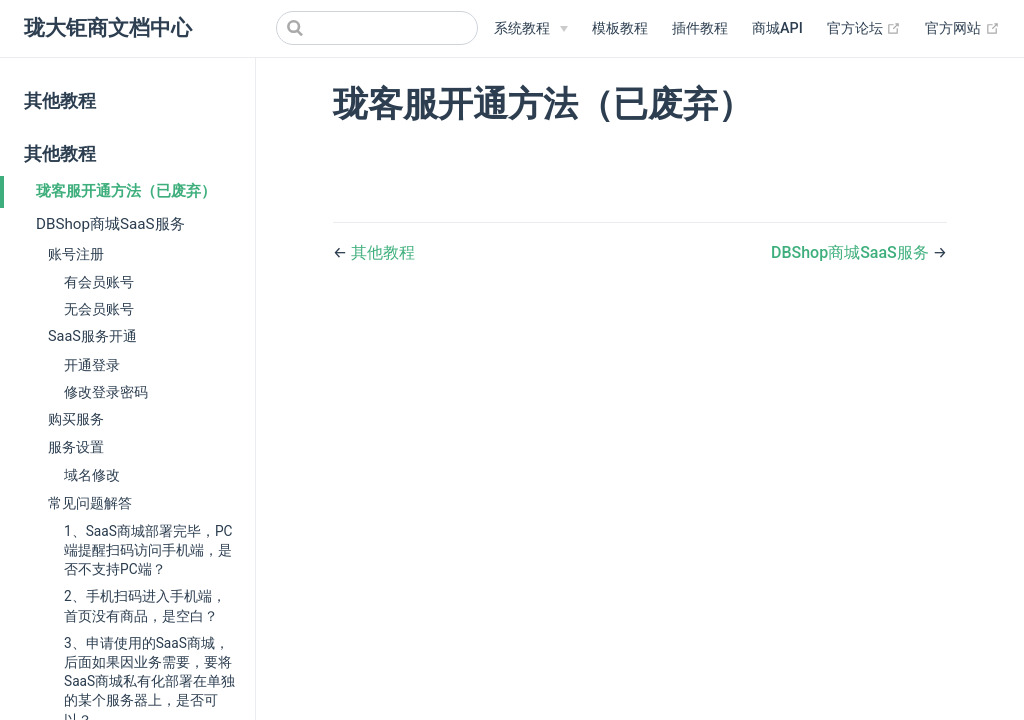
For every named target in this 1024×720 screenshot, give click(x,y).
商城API (777, 28)
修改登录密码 (106, 392)
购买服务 (76, 419)
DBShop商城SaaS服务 (110, 224)
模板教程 (620, 28)
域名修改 (92, 475)
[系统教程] (531, 29)
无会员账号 (99, 309)
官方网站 (962, 29)
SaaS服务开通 (92, 336)
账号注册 (76, 254)
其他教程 (60, 101)
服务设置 (76, 447)
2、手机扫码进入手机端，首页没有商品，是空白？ (145, 605)
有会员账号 (99, 282)
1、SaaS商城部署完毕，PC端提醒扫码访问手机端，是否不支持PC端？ (148, 550)
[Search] (377, 28)
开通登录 (92, 365)
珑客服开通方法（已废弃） (126, 191)
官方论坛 (864, 29)
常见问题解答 (90, 503)
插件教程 (700, 28)
